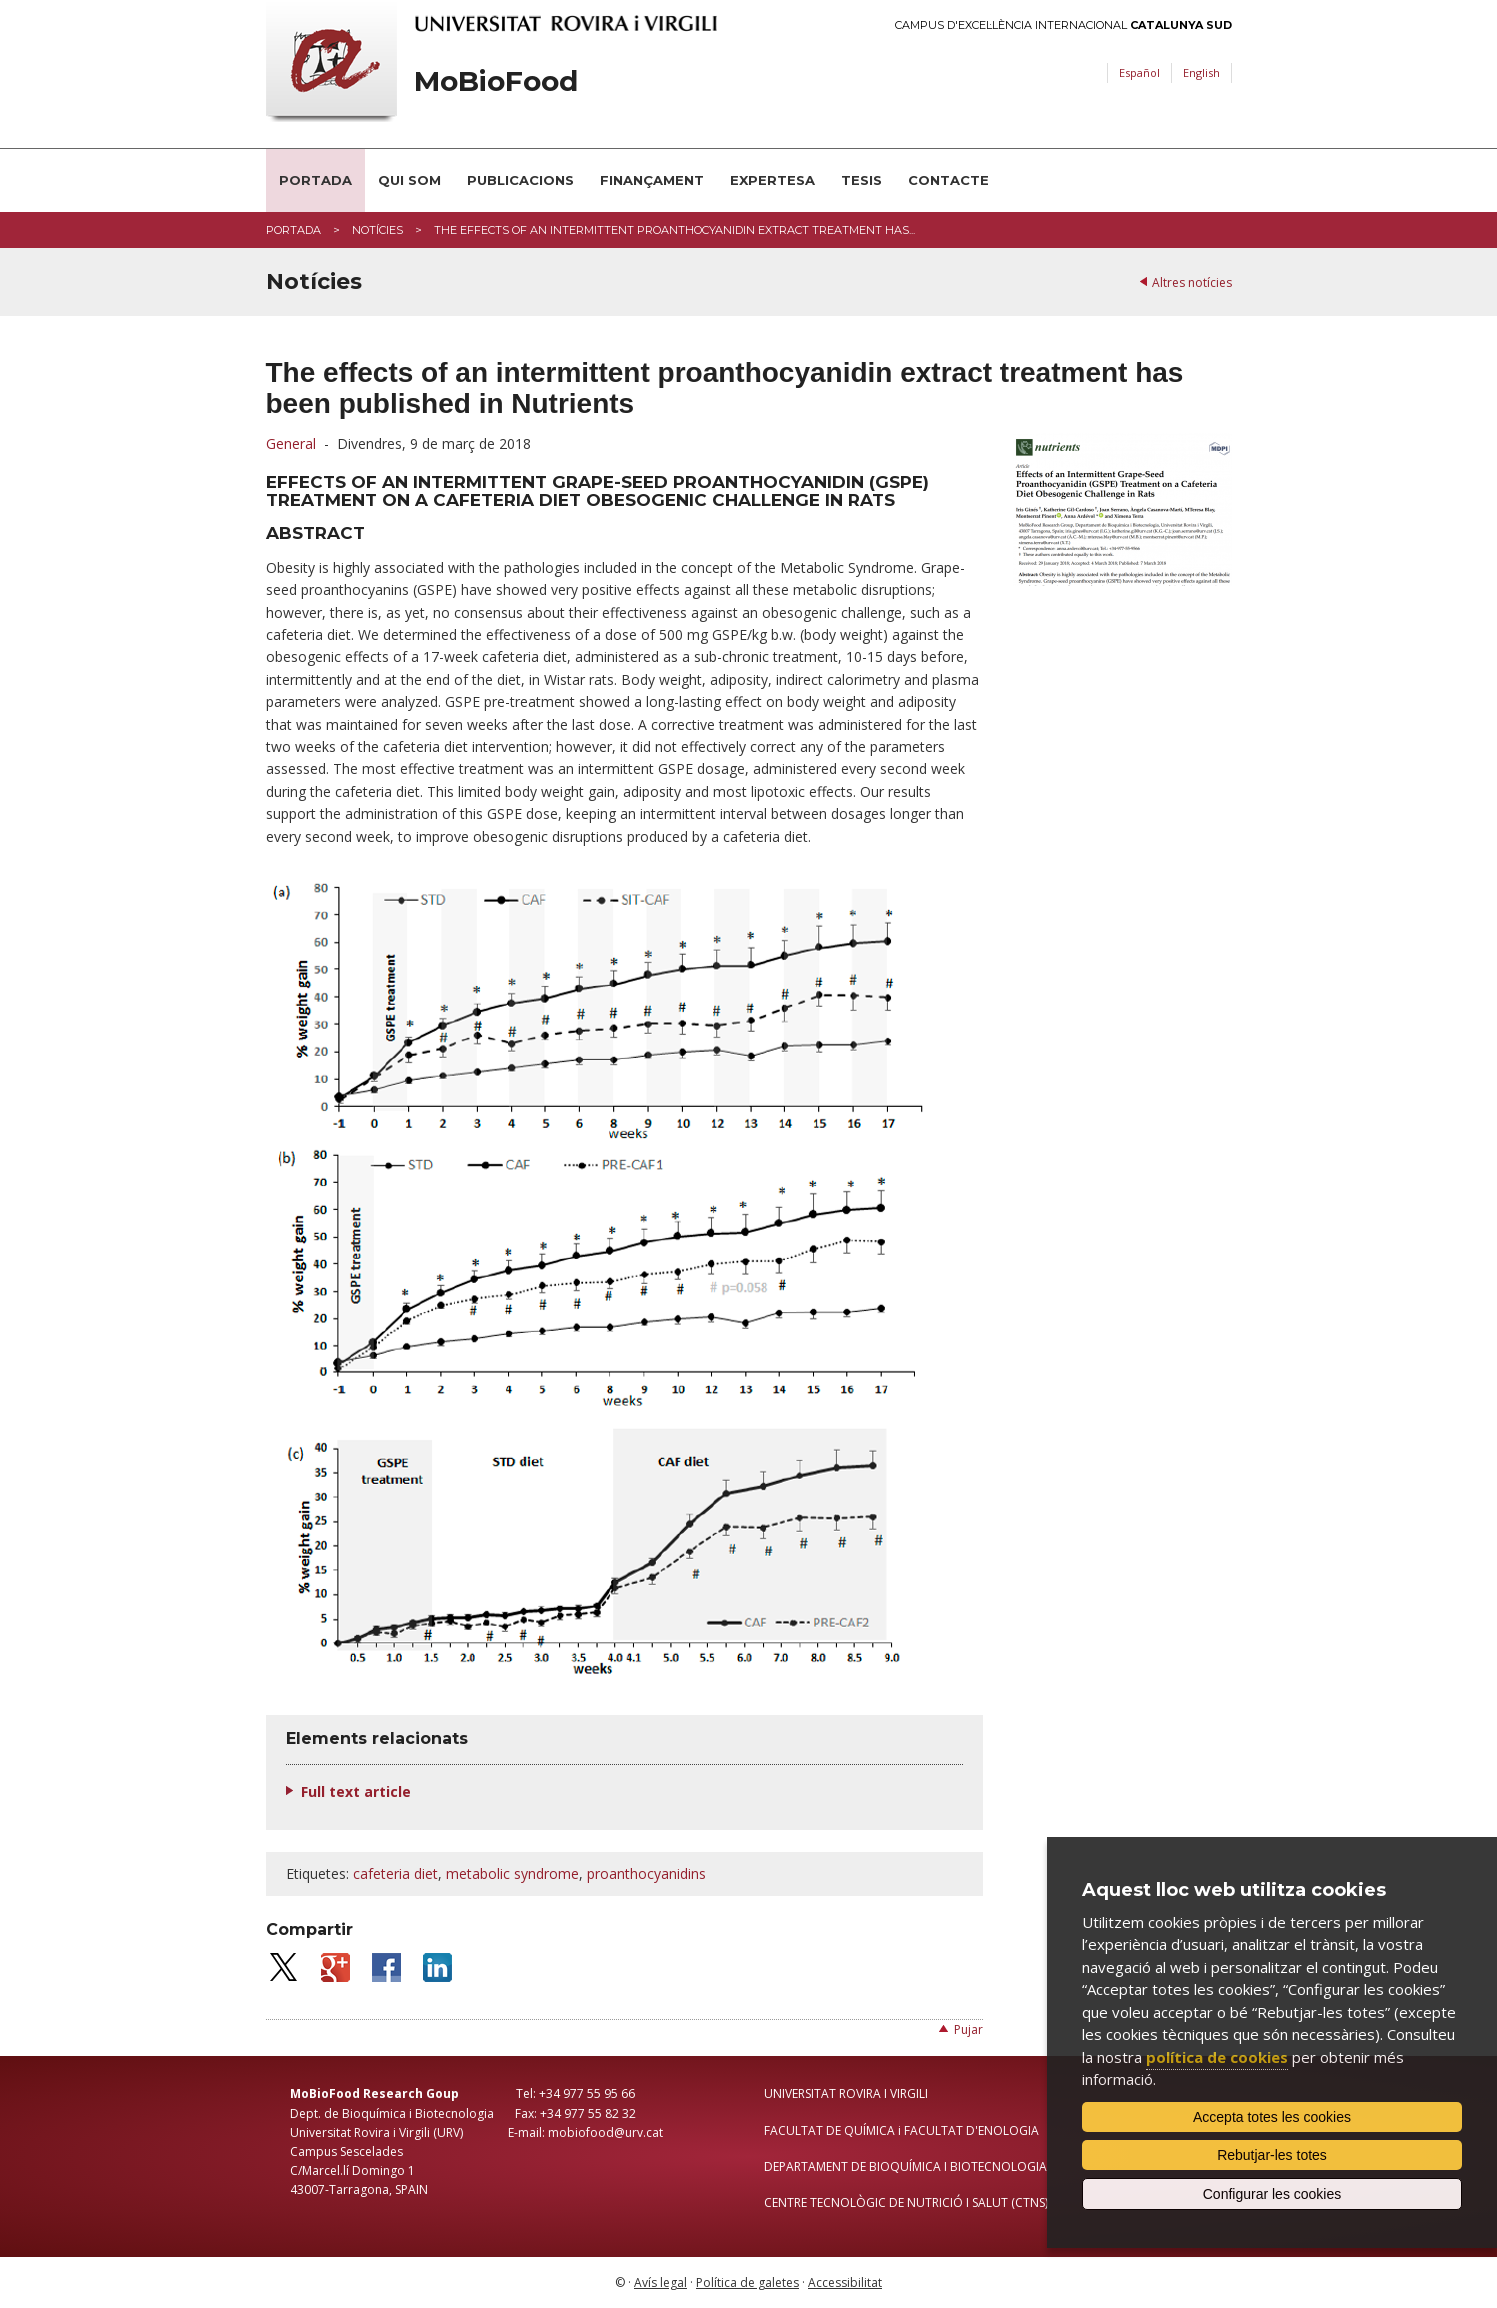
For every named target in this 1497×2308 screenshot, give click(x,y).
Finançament (652, 180)
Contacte (948, 180)
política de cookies (1217, 2057)
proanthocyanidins (646, 1873)
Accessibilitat (845, 2282)
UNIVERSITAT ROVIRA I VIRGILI (846, 2093)
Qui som (409, 180)
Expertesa (772, 180)
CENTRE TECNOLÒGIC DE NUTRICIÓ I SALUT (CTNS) (906, 2202)
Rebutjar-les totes (1272, 2155)
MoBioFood (496, 81)
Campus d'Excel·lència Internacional (1063, 25)
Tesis (861, 180)
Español (1139, 72)
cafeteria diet (395, 1873)
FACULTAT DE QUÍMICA (829, 2130)
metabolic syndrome (512, 1873)
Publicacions (520, 180)
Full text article (356, 1791)
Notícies (377, 230)
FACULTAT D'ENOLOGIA (971, 2130)
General (291, 443)
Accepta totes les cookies (1272, 2117)
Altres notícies (1192, 282)
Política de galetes (747, 2282)
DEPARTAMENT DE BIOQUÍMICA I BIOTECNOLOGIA (905, 2166)
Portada (315, 180)
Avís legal (660, 2282)
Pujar (968, 2029)
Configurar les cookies (1272, 2194)
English (1201, 72)
